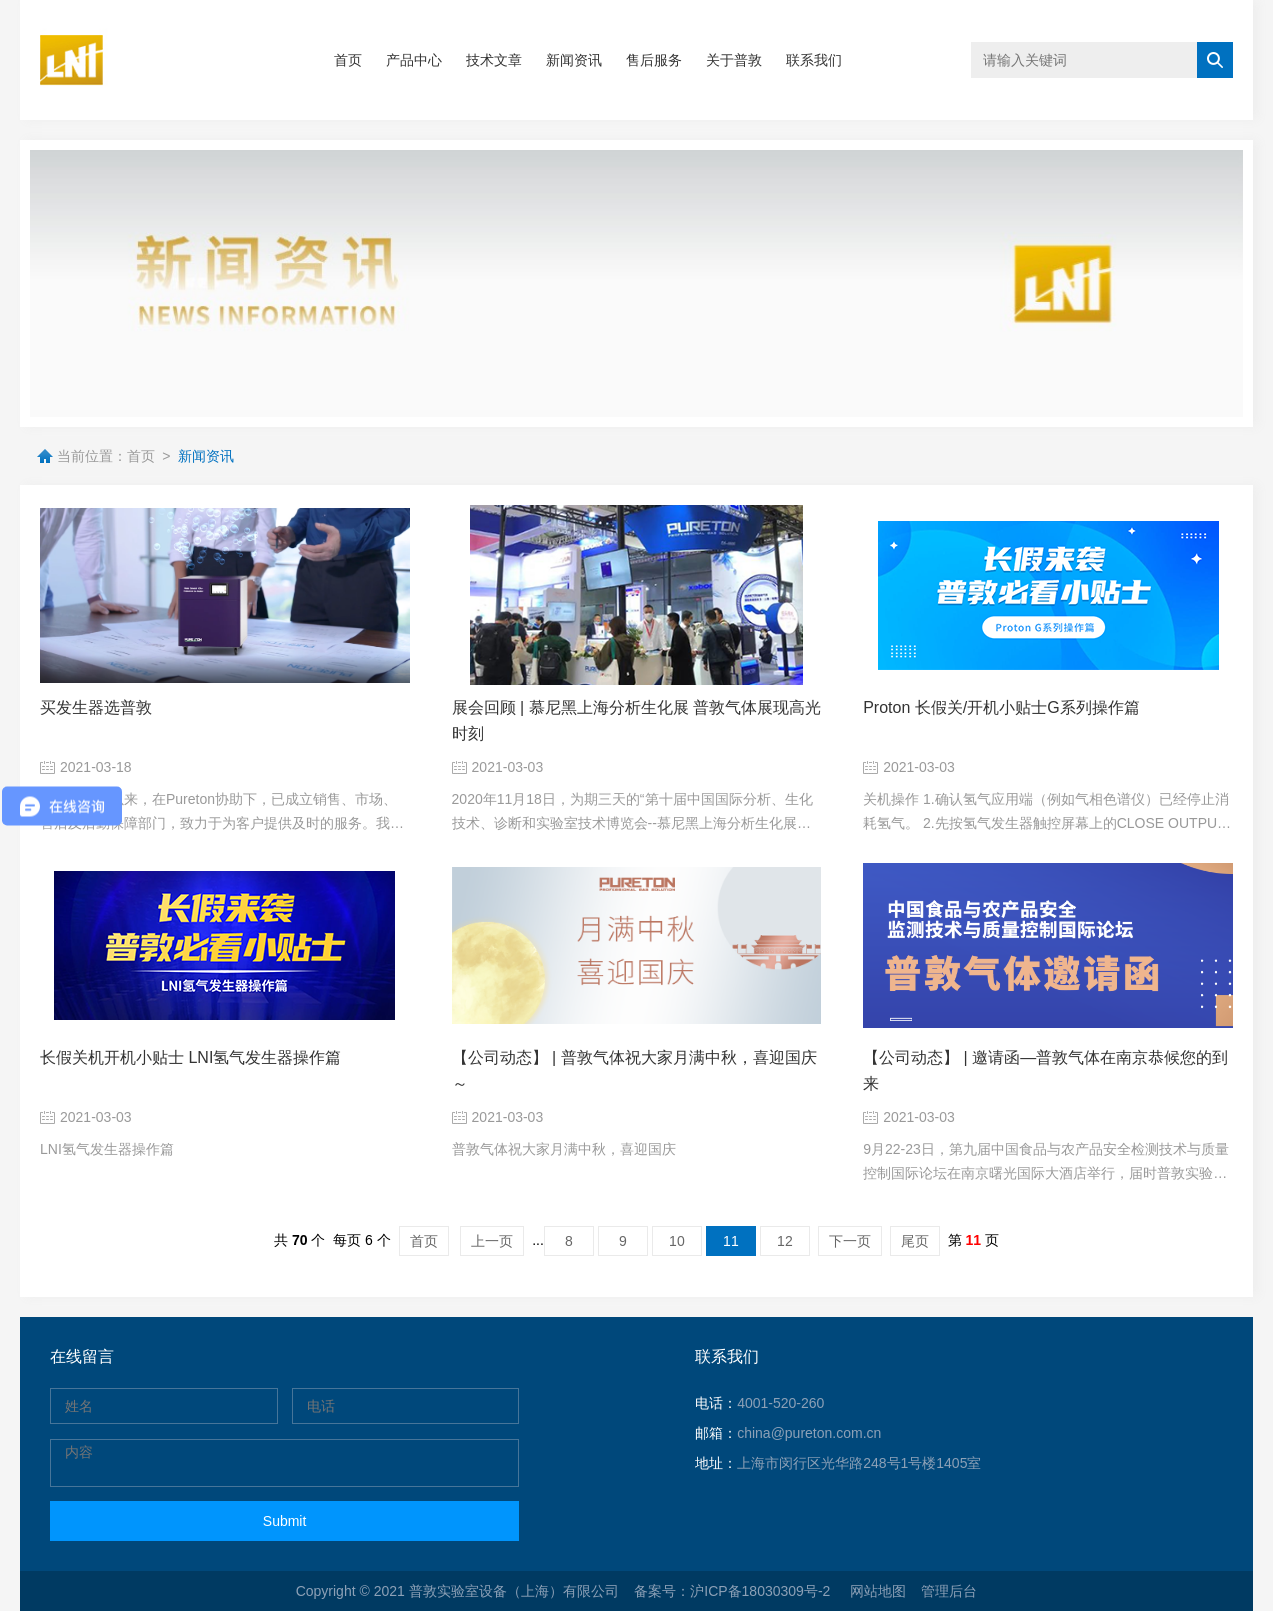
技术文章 (494, 60)
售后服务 (654, 60)
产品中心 (414, 60)
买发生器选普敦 (96, 707)
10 (677, 1241)
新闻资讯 (574, 60)
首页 (348, 60)
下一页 (850, 1241)
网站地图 (878, 1591)
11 (731, 1241)
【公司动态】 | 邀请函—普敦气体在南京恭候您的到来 (1045, 1070)
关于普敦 (734, 60)
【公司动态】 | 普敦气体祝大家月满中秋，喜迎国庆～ (634, 1070)
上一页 (492, 1241)
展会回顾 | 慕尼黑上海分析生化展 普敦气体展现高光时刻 (637, 720)
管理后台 (949, 1591)
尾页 (915, 1241)
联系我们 (814, 60)
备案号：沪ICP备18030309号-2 (734, 1591)
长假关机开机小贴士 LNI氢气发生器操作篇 (190, 1057)
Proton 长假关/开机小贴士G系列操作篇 (1001, 707)
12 (785, 1241)
